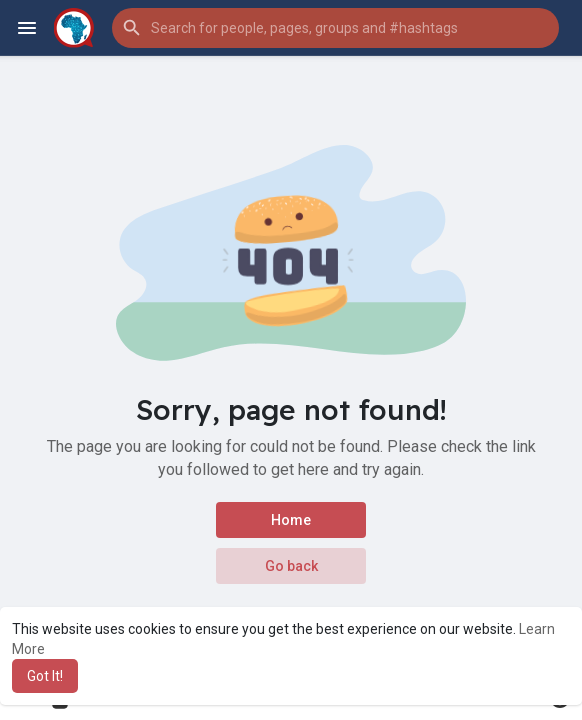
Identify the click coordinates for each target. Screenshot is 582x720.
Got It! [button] (45, 676)
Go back (291, 566)
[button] (335, 28)
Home (291, 520)
